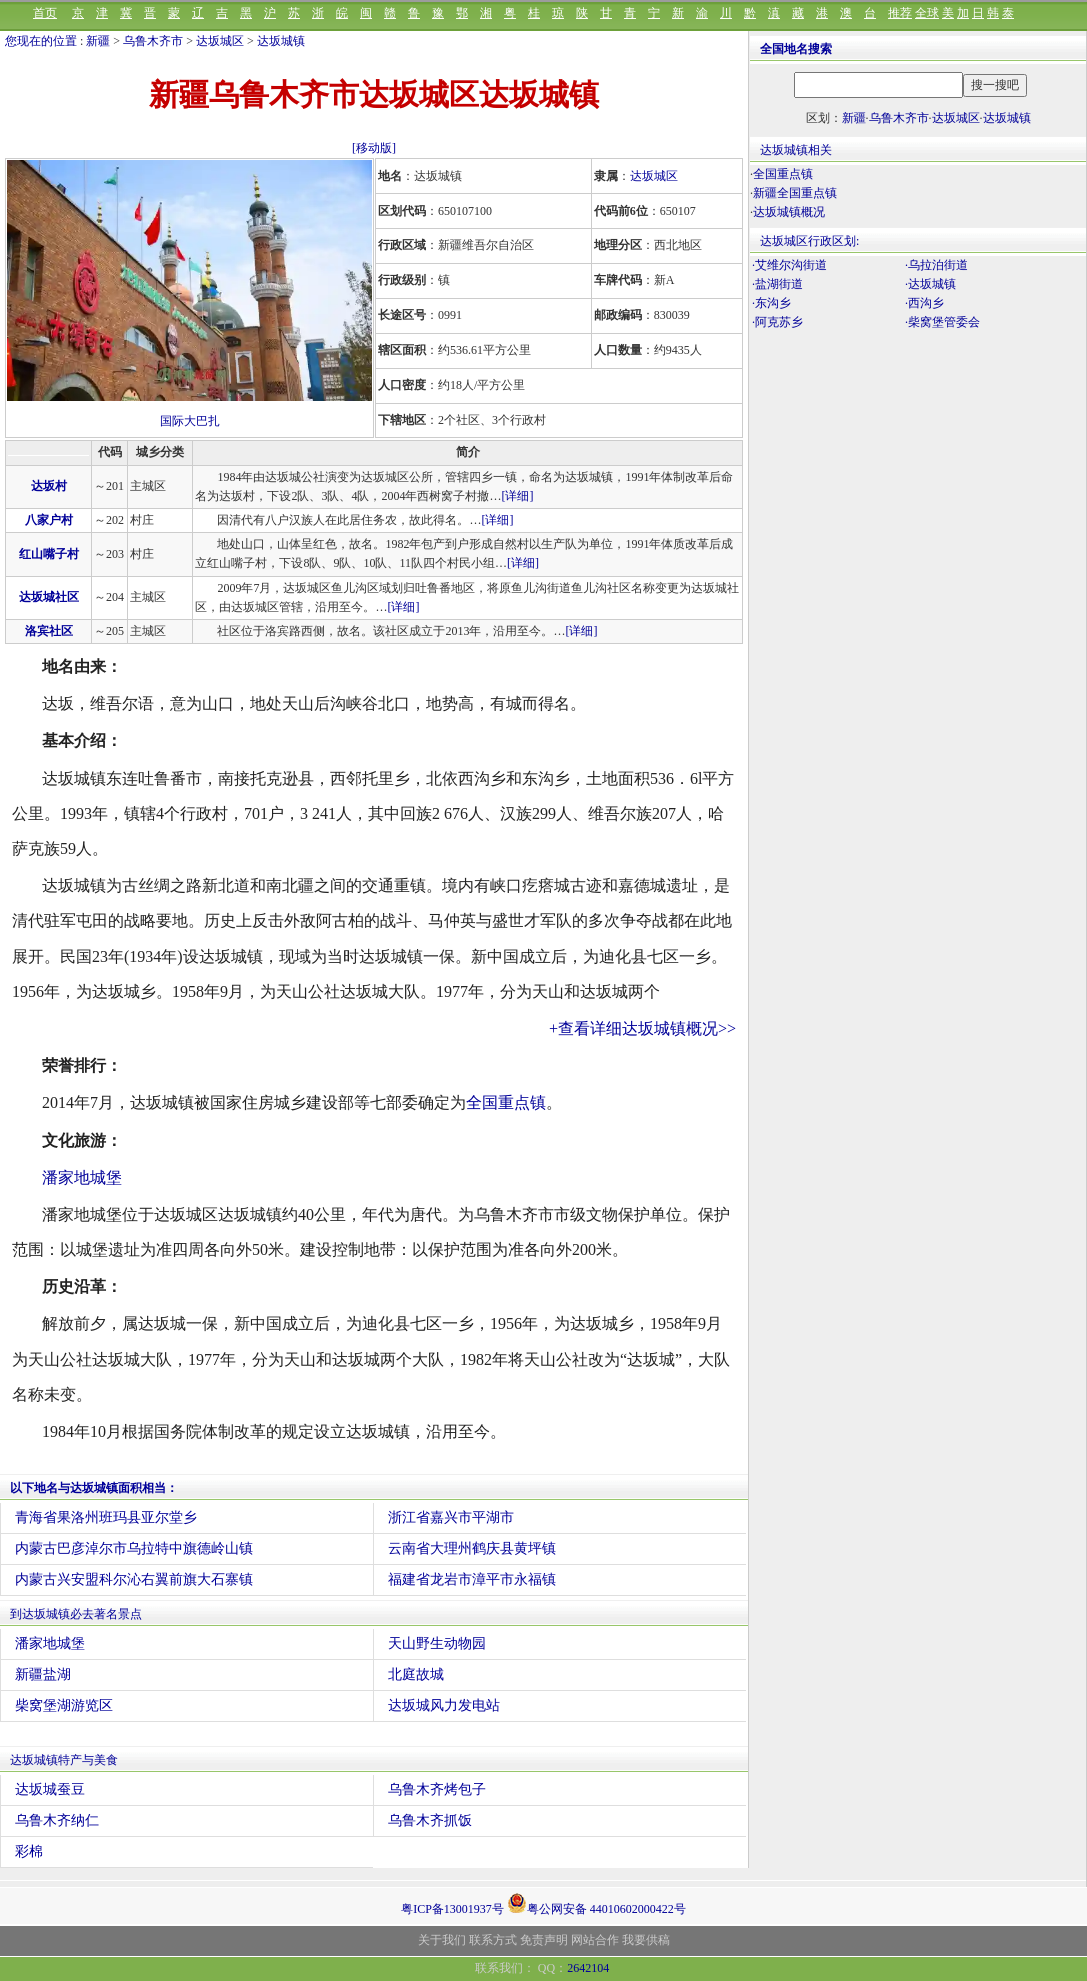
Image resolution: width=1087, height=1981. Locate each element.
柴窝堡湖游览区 (64, 1705)
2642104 (588, 1968)
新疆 (98, 41)
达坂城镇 (281, 41)
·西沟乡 (924, 303)
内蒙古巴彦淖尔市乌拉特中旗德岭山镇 (134, 1548)
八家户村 (49, 520)
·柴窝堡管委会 (942, 322)
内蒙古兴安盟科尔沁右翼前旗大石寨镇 (134, 1579)
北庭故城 (416, 1674)
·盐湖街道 (777, 284)
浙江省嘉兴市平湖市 (451, 1517)
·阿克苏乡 (777, 322)
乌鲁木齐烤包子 (437, 1789)
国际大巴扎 (190, 421)
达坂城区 (220, 41)
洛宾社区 (49, 631)
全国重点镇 (506, 1102)
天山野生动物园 (437, 1643)
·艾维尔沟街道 (789, 265)
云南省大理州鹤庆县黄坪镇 (472, 1548)
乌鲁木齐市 (153, 41)
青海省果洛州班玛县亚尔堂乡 (106, 1517)
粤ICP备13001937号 (452, 1909)
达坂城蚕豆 (50, 1789)
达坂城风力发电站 (444, 1705)
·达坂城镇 (930, 284)
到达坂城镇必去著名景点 (76, 1614)
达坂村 (49, 486)
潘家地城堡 (82, 1177)
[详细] (517, 496)
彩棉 (29, 1851)
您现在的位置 (41, 41)
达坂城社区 (49, 597)
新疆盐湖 (43, 1674)
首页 (45, 13)
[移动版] (374, 148)
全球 (927, 13)
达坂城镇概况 (789, 212)
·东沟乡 (771, 303)
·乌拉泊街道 (936, 265)
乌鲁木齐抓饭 (430, 1820)
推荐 (900, 13)
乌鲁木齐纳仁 (57, 1820)
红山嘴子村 (49, 554)
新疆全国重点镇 (795, 193)
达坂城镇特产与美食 (64, 1760)
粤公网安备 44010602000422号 (596, 1903)
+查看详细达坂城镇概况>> (642, 1028)
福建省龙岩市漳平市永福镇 (472, 1579)
